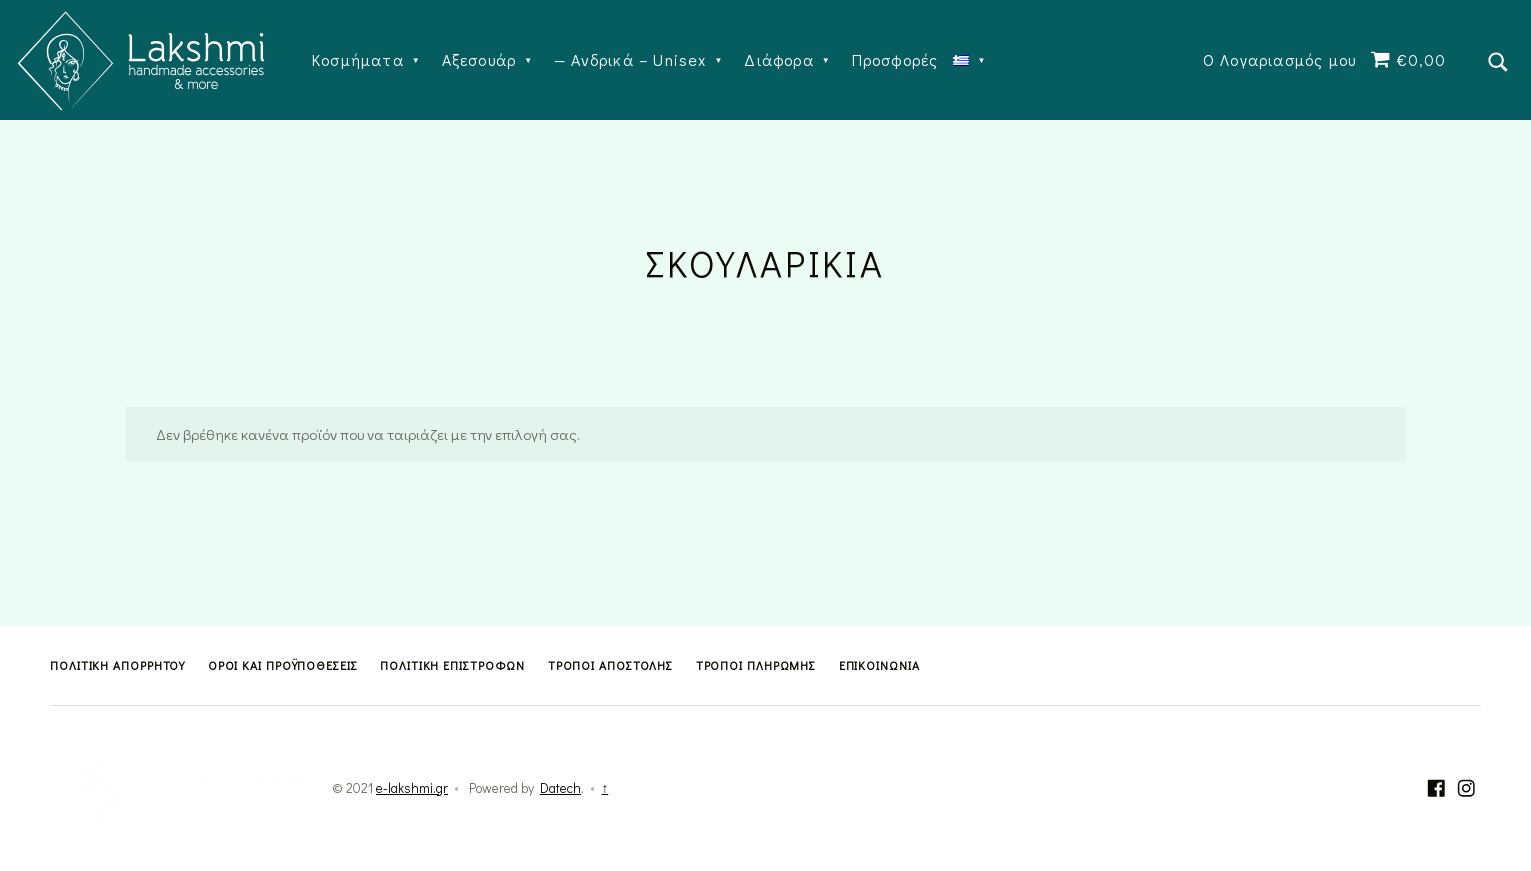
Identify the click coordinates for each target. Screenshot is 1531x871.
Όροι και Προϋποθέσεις (283, 665)
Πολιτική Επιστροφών (452, 665)
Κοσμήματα (358, 59)
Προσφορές (895, 59)
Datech (560, 788)
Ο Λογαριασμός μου (1279, 59)
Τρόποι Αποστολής (610, 665)
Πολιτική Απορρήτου (117, 665)
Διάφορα (778, 59)
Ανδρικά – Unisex (638, 59)
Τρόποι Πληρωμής (756, 665)
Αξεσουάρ (479, 59)
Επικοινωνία (879, 665)
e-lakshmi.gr (412, 788)
